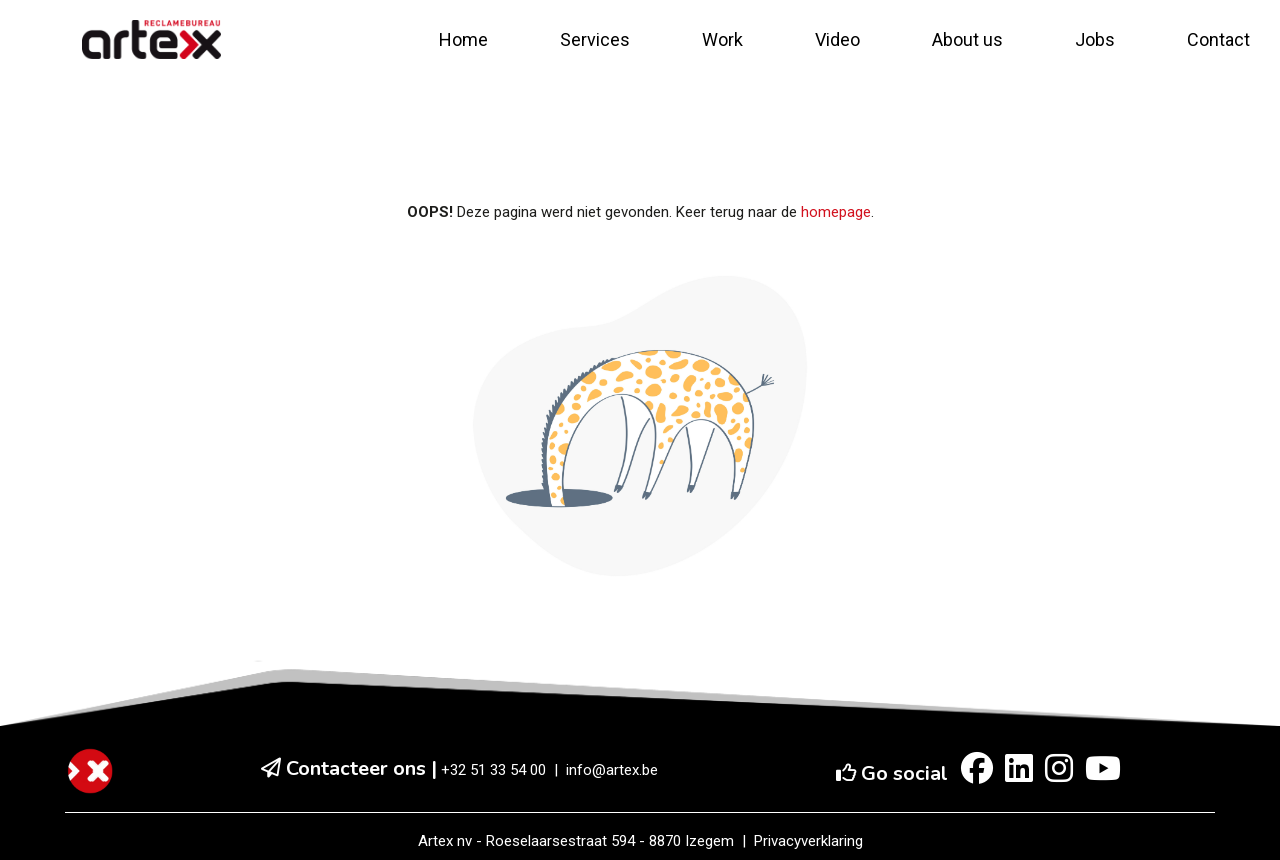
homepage (836, 212)
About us (967, 39)
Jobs (1095, 39)
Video (837, 39)
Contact (1218, 39)
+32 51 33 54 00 (493, 770)
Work (722, 39)
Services (595, 39)
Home (463, 39)
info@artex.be (612, 770)
